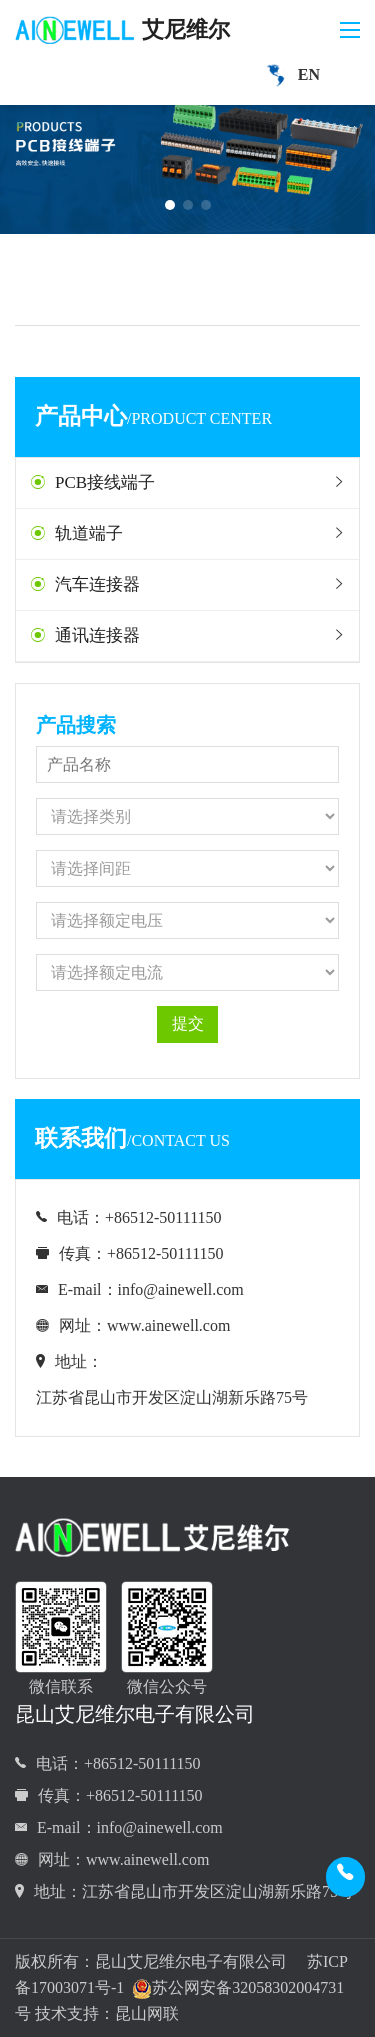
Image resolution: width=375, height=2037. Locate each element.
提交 (188, 1023)
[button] (170, 205)
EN (289, 76)
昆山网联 (147, 2013)
